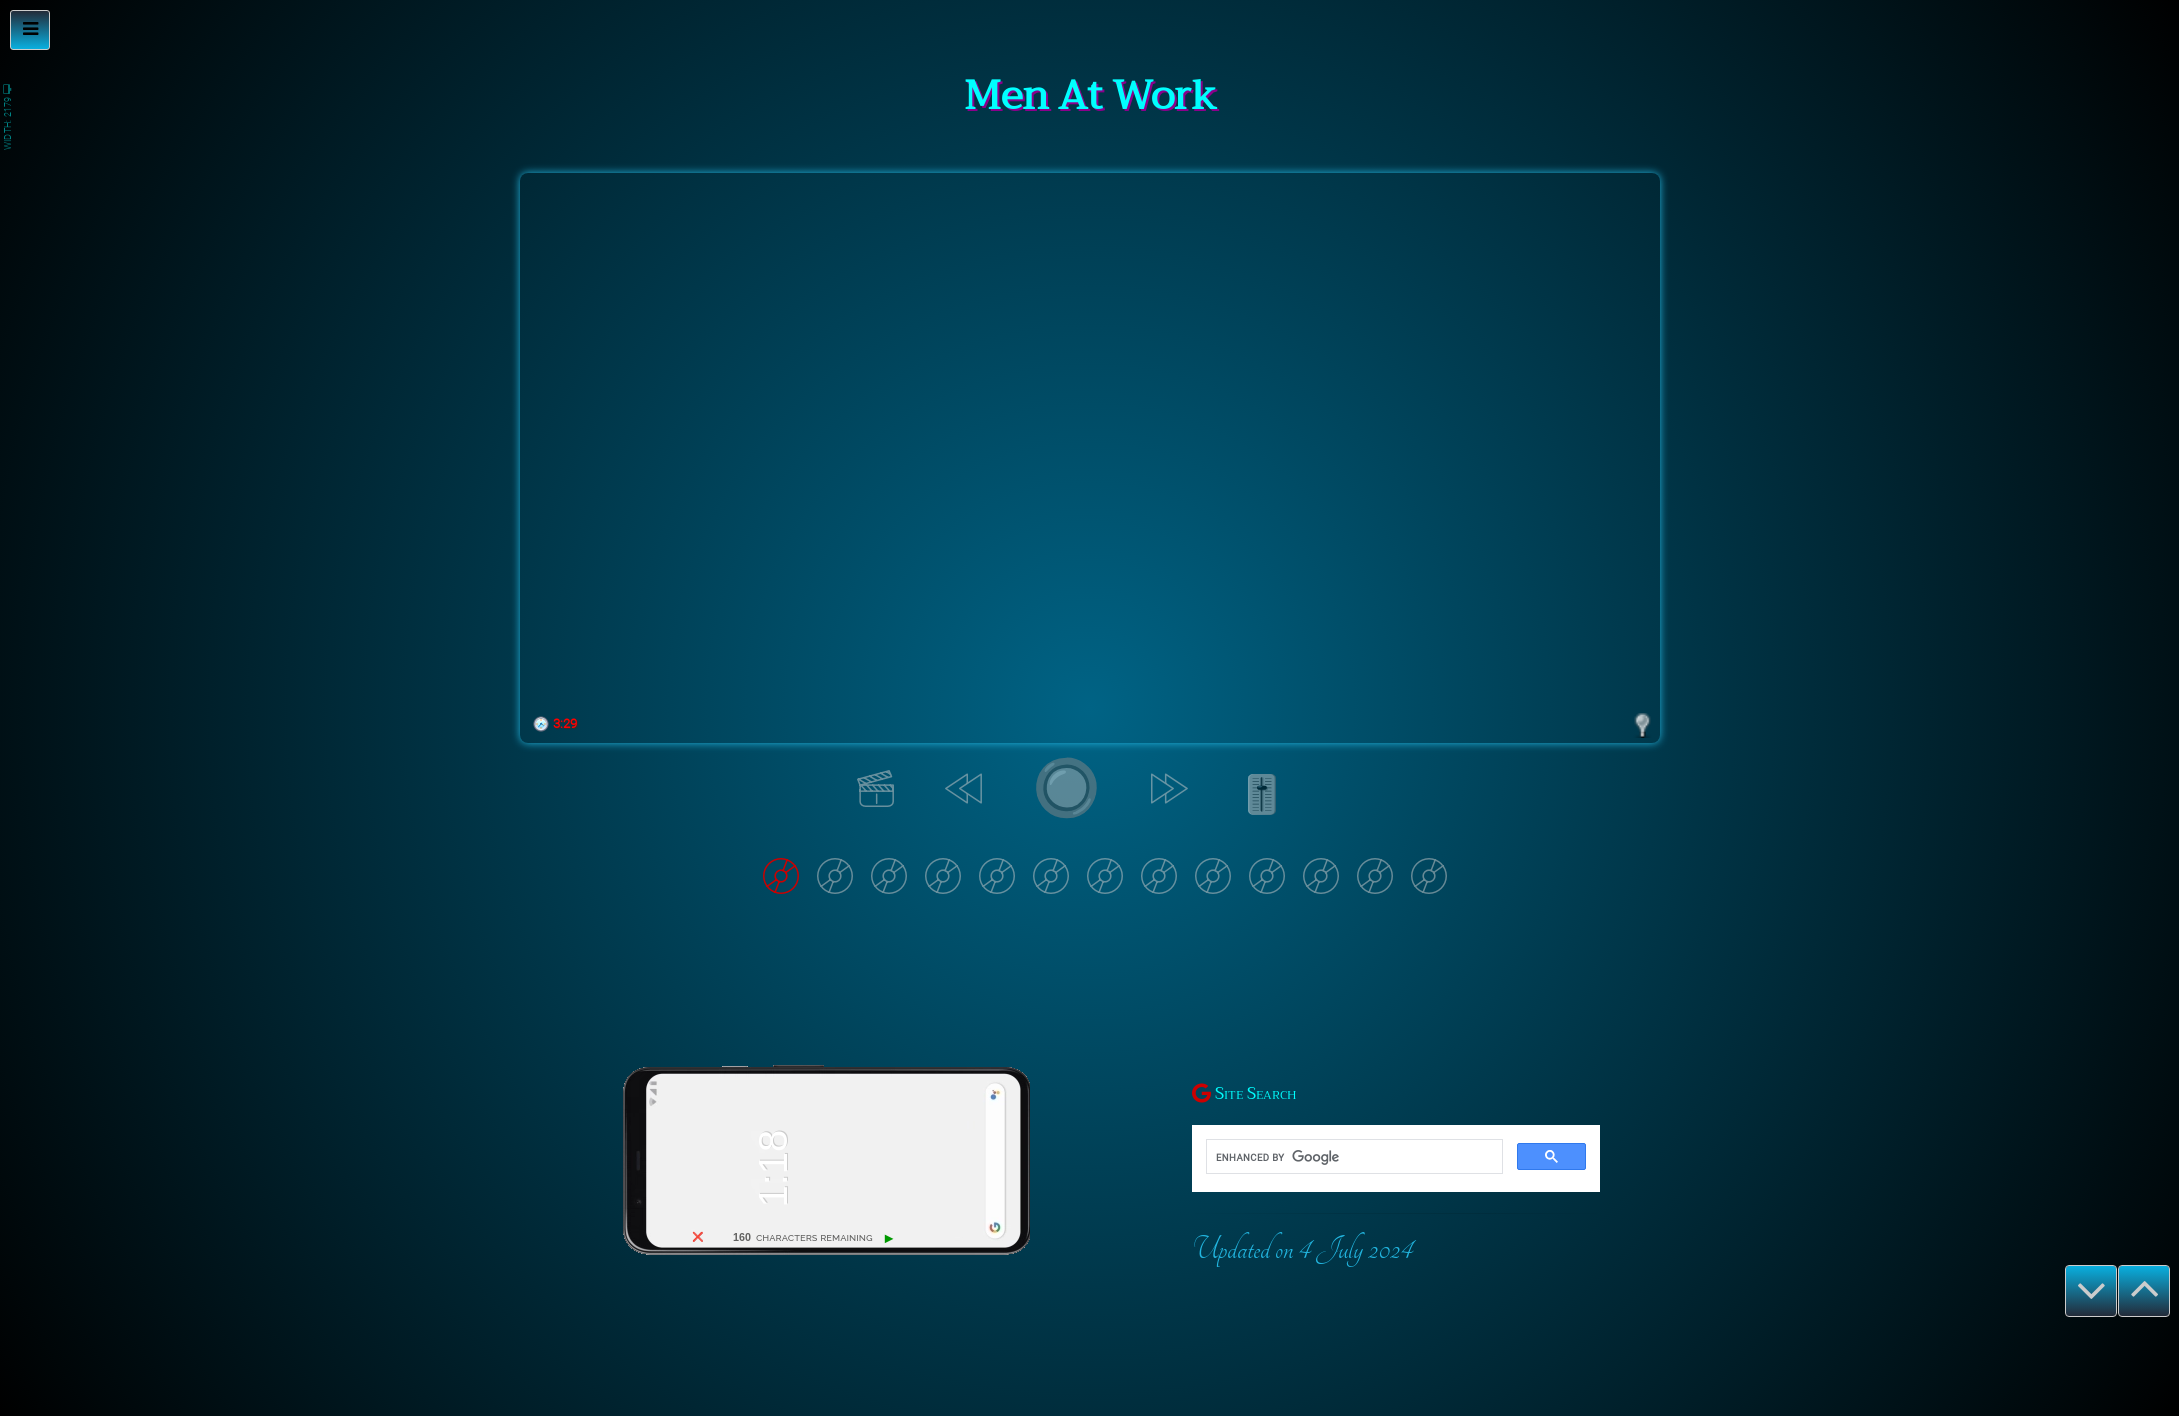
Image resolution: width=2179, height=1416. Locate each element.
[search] (1352, 1157)
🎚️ (1261, 798)
